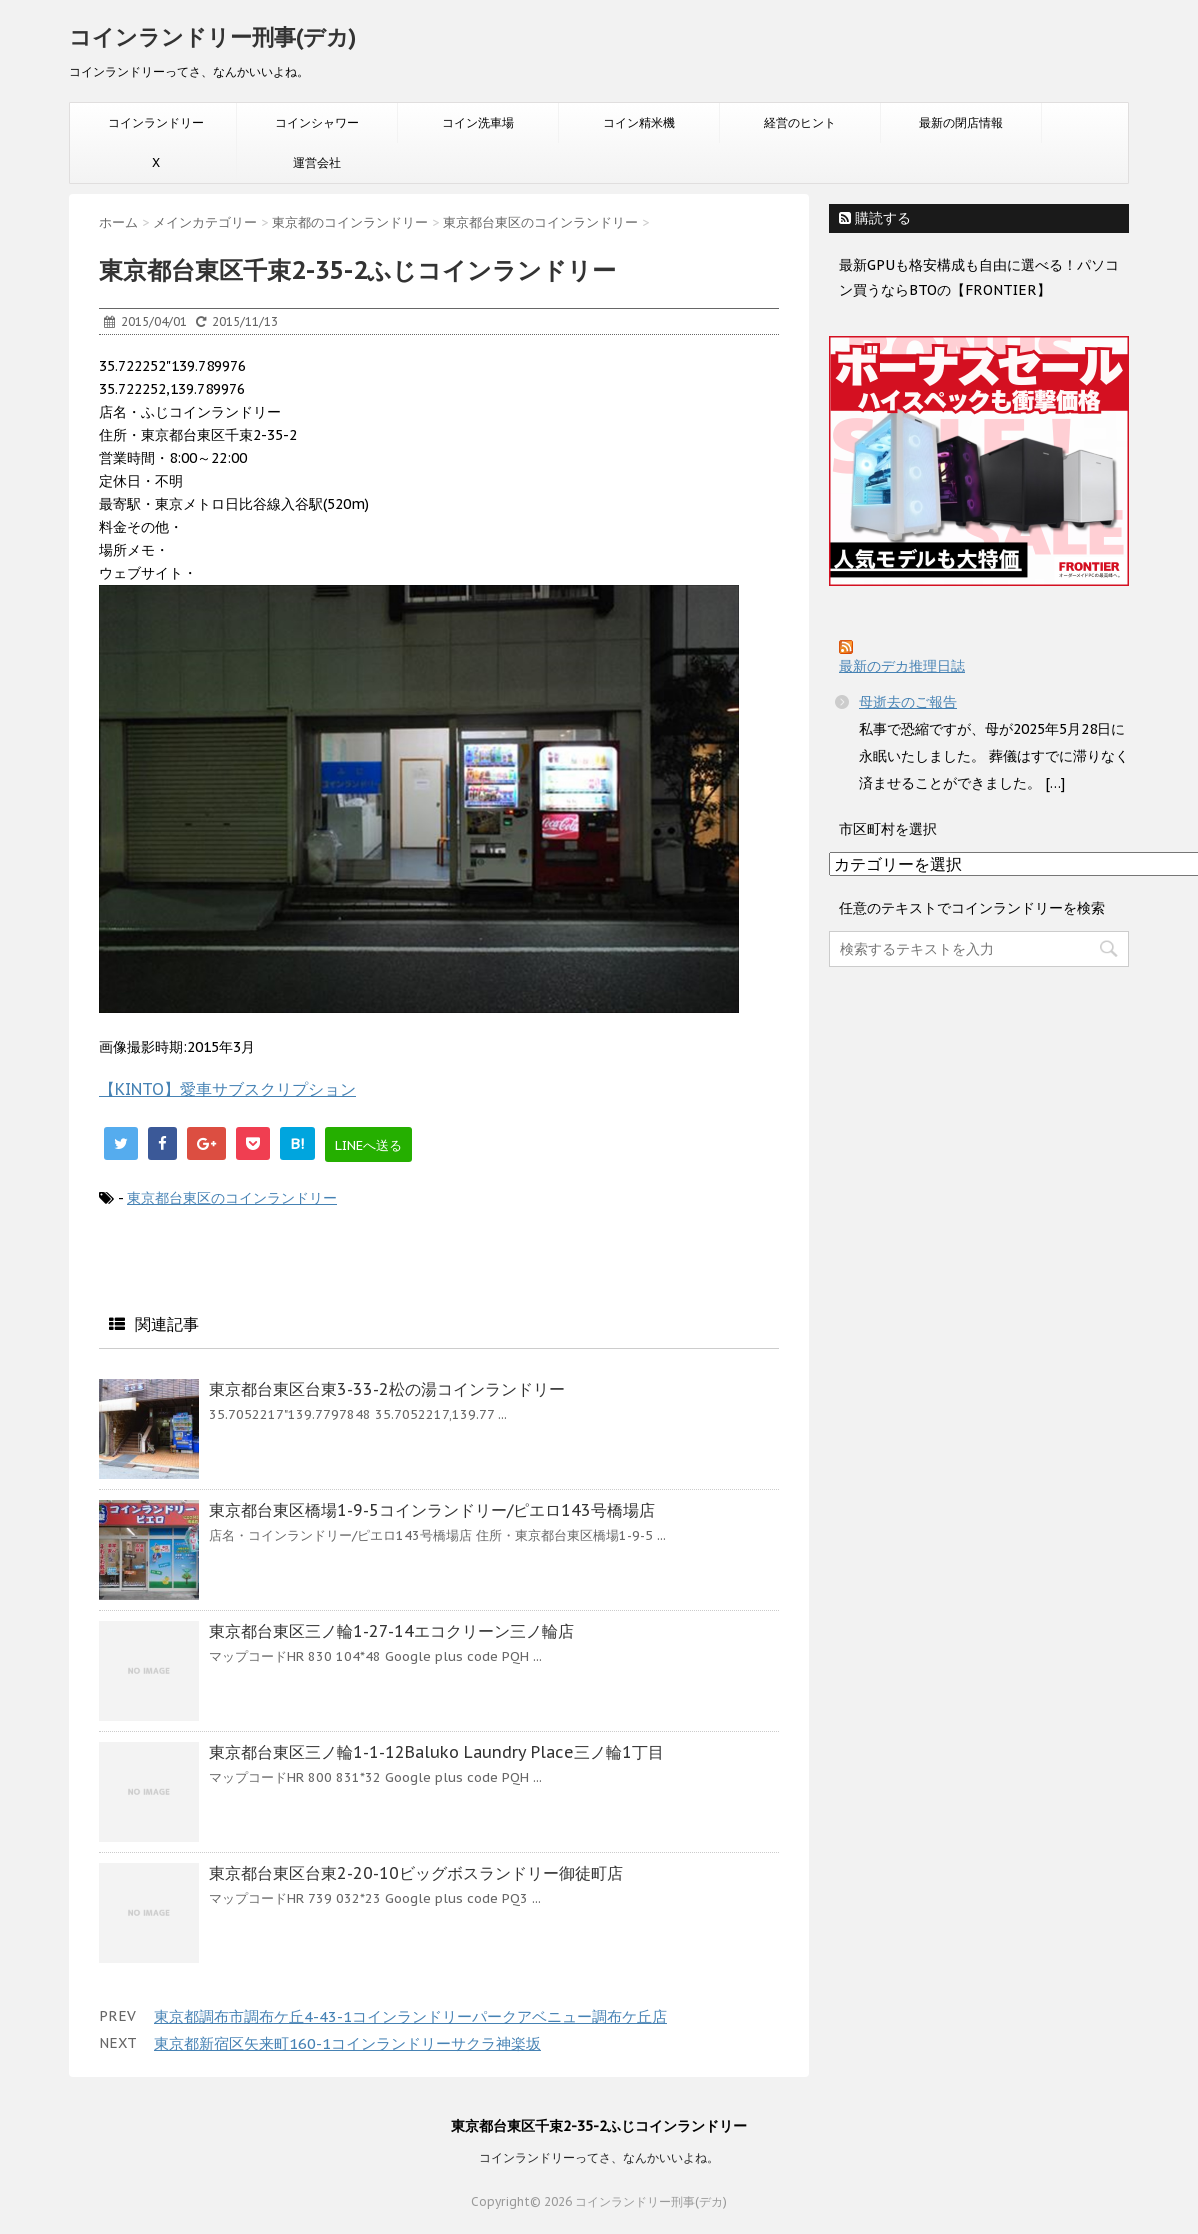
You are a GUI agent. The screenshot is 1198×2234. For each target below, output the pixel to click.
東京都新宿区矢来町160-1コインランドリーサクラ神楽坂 (347, 2043)
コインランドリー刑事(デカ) (212, 37)
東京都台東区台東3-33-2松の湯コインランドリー (387, 1389)
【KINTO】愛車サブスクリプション (227, 1089)
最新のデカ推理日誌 (902, 666)
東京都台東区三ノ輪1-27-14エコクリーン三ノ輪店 (391, 1631)
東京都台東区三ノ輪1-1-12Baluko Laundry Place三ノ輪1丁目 (436, 1752)
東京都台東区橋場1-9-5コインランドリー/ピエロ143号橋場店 (432, 1510)
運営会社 (317, 162)
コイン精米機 (639, 122)
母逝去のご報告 (908, 702)
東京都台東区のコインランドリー (232, 1198)
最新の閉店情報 (961, 122)
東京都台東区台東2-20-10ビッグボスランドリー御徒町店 (416, 1873)
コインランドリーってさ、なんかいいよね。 (599, 2157)
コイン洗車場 (478, 122)
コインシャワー (317, 122)
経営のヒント (800, 122)
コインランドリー (156, 122)
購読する (875, 218)
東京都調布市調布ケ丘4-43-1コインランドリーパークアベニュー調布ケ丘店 (410, 2016)
